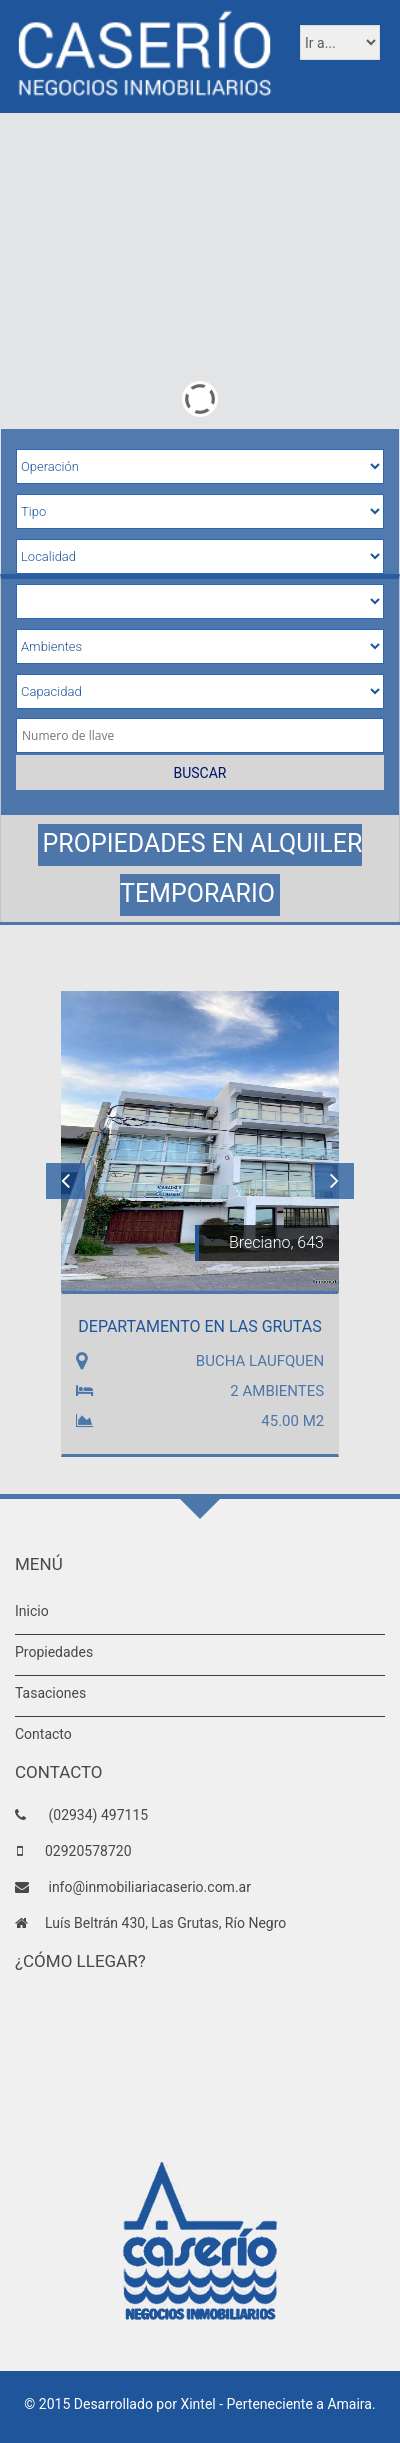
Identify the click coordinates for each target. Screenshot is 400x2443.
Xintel (197, 2404)
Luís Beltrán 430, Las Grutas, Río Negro (165, 1923)
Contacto (43, 1734)
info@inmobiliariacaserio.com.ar (148, 1887)
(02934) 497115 (96, 1815)
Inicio (32, 1611)
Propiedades (54, 1652)
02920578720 (88, 1851)
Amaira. (351, 2404)
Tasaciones (50, 1693)
